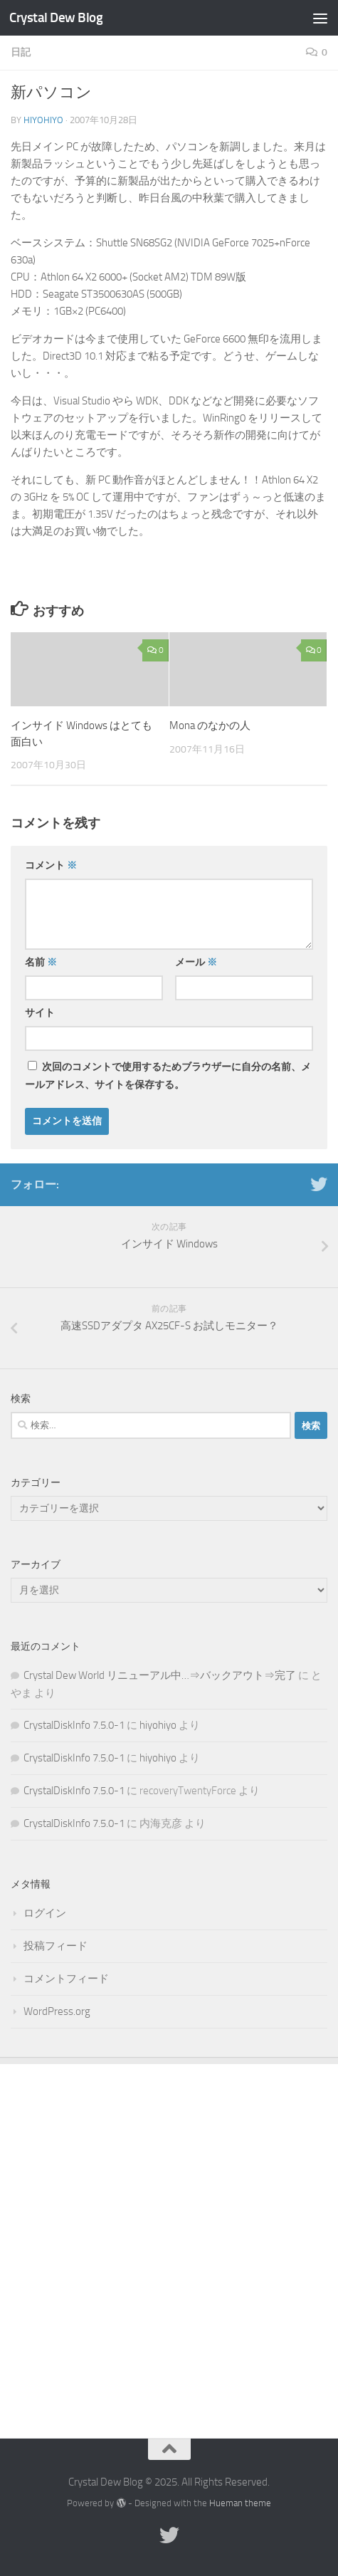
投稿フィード (55, 1945)
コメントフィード (66, 1978)
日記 (21, 52)
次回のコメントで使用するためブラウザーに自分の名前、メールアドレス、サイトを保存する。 (168, 1076)
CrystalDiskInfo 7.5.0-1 (74, 1725)
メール (196, 962)
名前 (41, 962)
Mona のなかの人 (209, 725)
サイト (40, 1013)
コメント (51, 865)
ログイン (44, 1913)
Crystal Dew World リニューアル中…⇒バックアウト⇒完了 (159, 1675)
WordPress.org (56, 2011)
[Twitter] (318, 1184)
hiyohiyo (43, 120)
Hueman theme (240, 2503)
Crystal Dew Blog (55, 17)
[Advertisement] (169, 2240)
